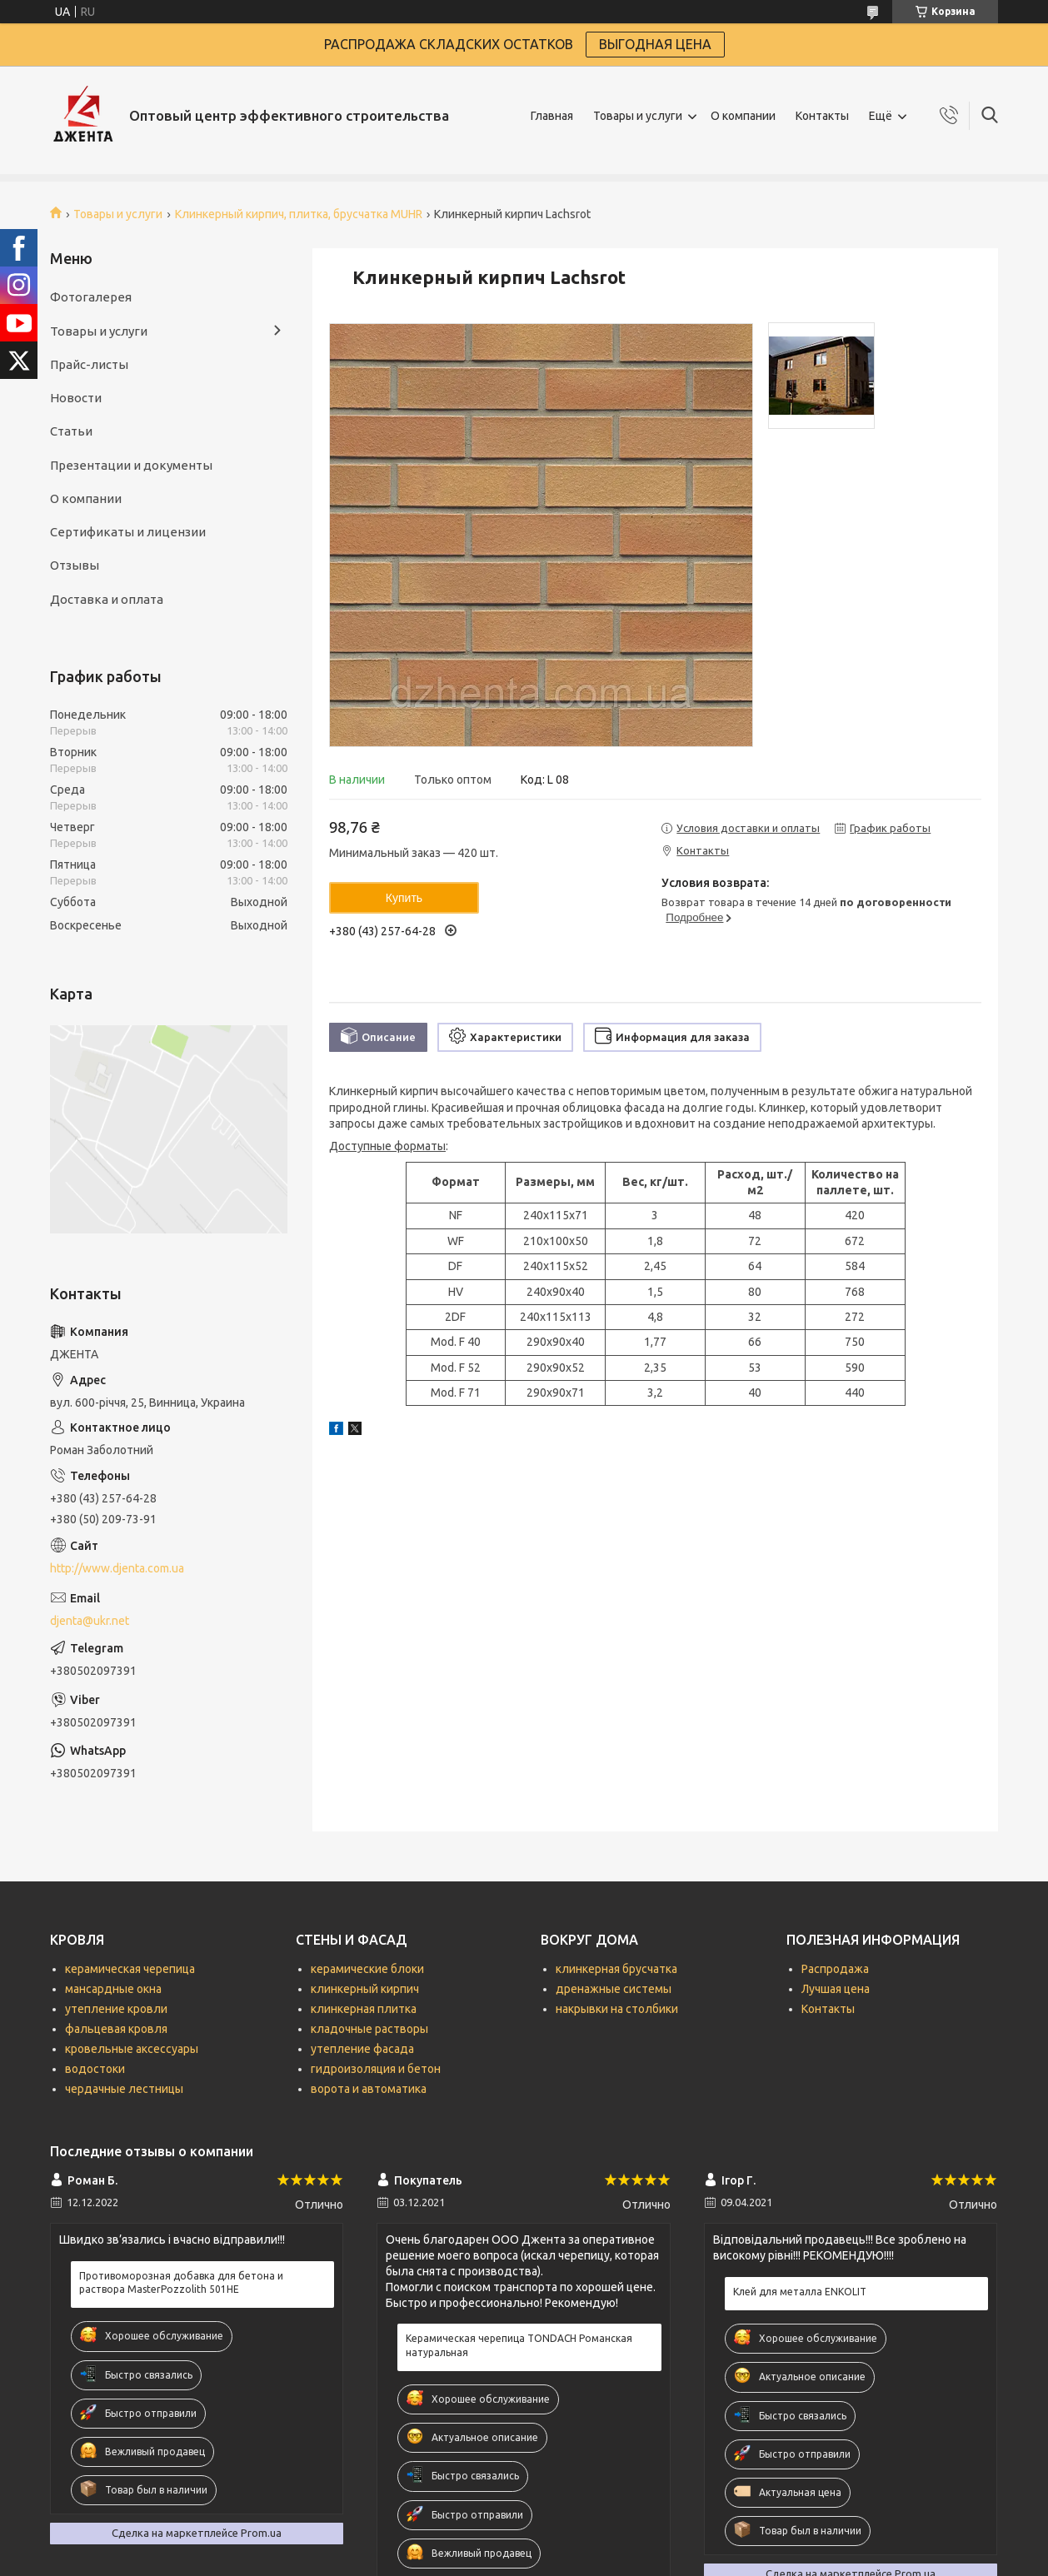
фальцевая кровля (116, 2028)
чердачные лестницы (124, 2088)
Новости (76, 398)
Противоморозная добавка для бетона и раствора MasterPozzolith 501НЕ (181, 2282)
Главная (552, 115)
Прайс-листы (89, 364)
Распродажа (835, 1969)
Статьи (71, 431)
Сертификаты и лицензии (128, 532)
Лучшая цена (835, 1989)
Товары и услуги (637, 115)
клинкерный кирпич (365, 1989)
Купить (404, 897)
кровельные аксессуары (131, 2048)
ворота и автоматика (369, 2088)
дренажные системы (613, 1989)
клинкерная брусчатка (616, 1969)
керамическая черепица (130, 1969)
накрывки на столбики (617, 2008)
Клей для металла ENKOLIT (799, 2291)
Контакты (822, 115)
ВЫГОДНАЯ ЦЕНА (655, 44)
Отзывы (74, 565)
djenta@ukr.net (89, 1620)
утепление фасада (362, 2048)
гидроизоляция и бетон (376, 2068)
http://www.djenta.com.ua (117, 1568)
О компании (743, 115)
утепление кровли (116, 2008)
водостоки (95, 2068)
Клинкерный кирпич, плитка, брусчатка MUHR (298, 214)
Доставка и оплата (106, 599)
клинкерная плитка (364, 2008)
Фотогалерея (91, 297)
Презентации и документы (131, 465)
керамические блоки (367, 1969)
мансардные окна (113, 1989)
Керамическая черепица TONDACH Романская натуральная (519, 2345)
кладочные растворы (369, 2028)
